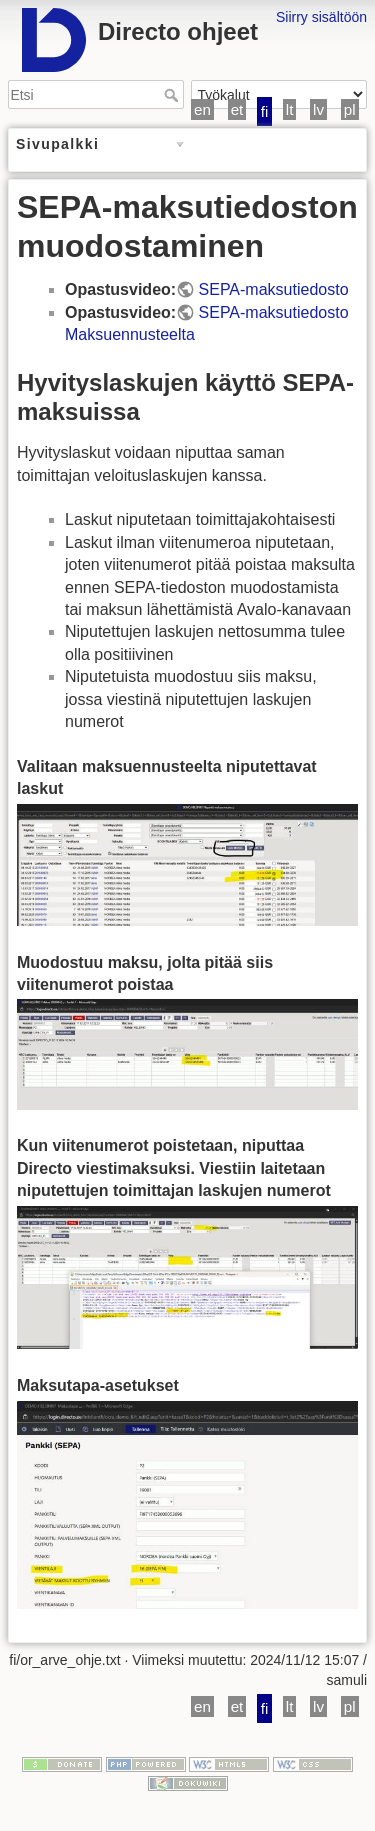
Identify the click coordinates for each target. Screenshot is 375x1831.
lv (318, 109)
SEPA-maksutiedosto (274, 289)
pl (350, 109)
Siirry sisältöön (321, 17)
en (202, 109)
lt (290, 109)
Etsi (173, 95)
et (237, 109)
